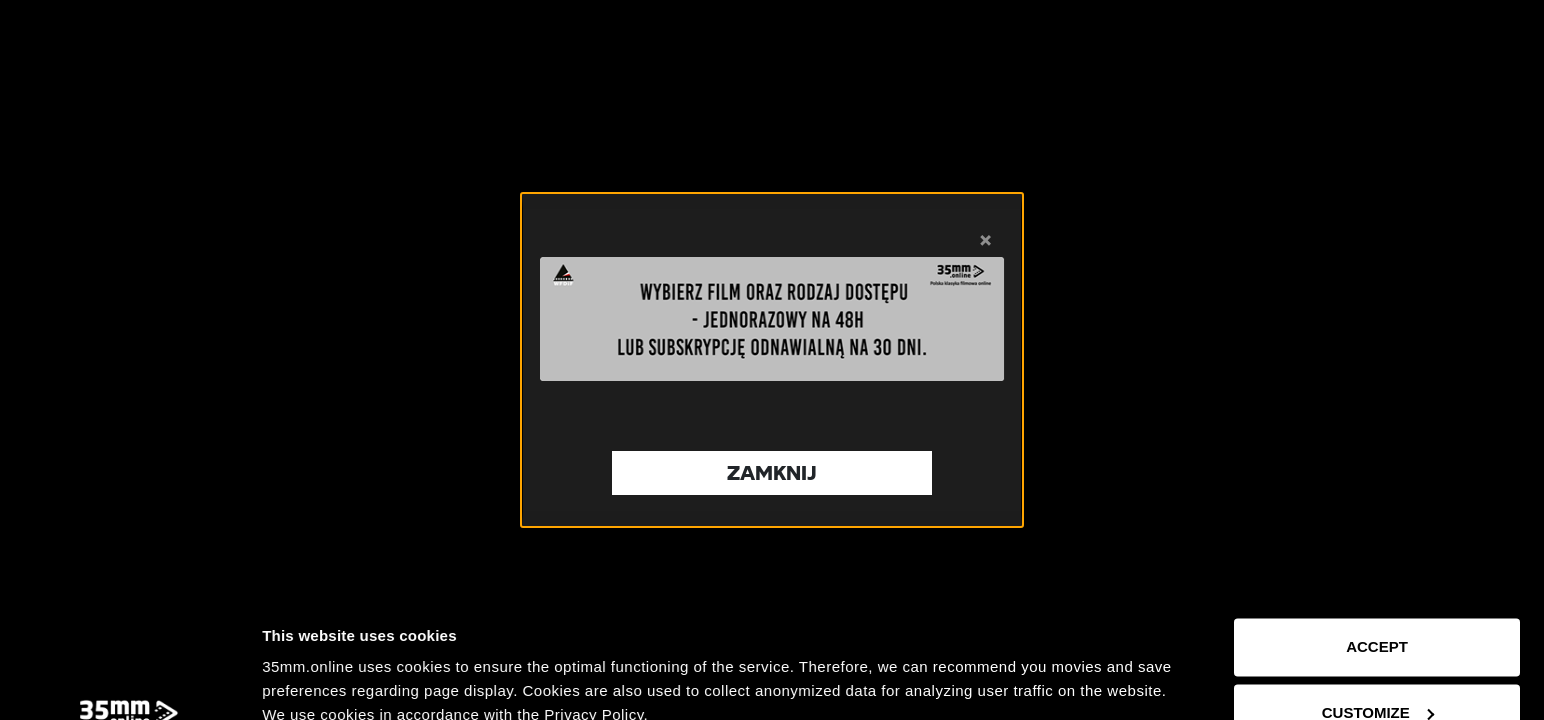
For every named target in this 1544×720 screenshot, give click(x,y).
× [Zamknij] (985, 238)
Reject (1376, 664)
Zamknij (772, 472)
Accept (1377, 533)
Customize (1378, 598)
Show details (308, 680)
